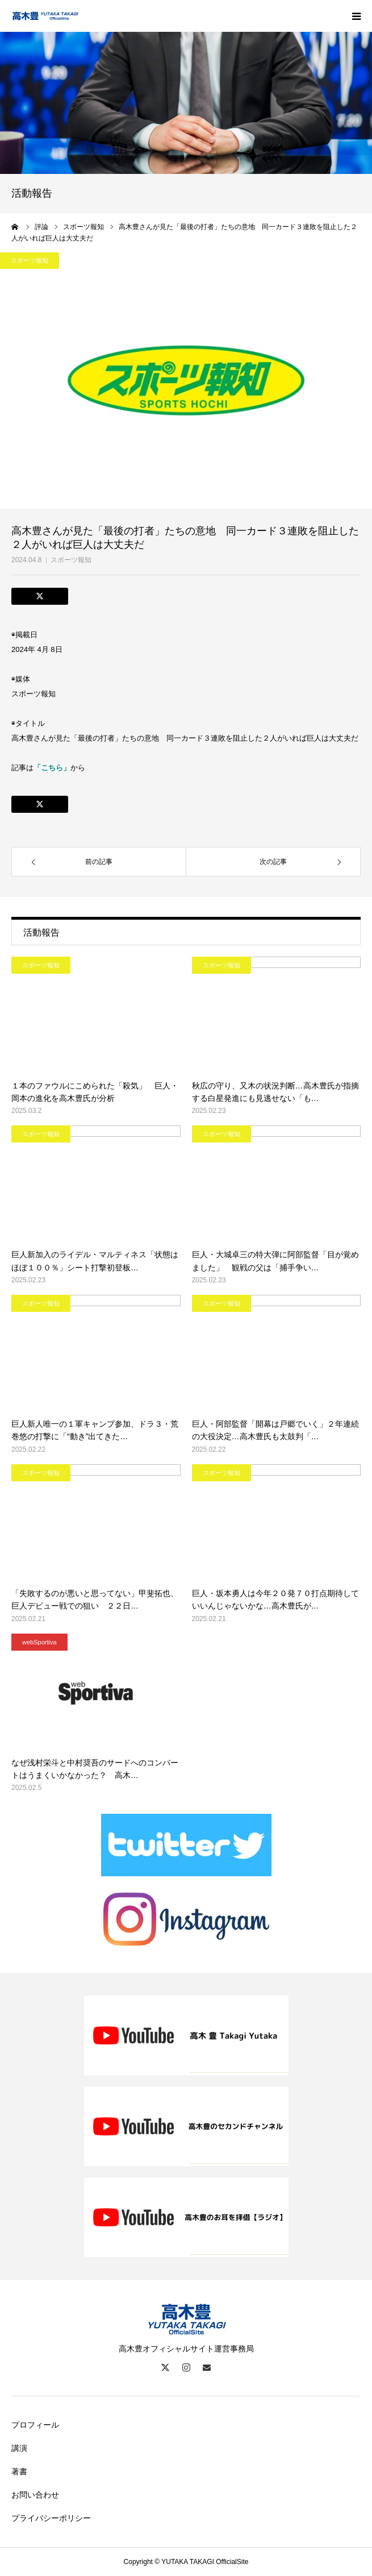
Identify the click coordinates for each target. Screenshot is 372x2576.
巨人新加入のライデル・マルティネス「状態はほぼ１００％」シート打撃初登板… (94, 1261)
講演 (19, 2448)
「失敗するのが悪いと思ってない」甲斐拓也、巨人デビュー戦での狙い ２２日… (94, 1599)
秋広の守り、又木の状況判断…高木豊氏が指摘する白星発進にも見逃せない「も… (275, 1092)
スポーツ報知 (71, 560)
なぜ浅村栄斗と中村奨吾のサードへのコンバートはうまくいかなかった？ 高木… (94, 1769)
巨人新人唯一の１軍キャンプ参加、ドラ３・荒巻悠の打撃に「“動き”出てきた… (94, 1430)
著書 (19, 2471)
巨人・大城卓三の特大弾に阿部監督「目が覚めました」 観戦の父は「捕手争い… (275, 1261)
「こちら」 (52, 767)
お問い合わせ (35, 2494)
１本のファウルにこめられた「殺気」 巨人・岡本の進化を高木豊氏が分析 (94, 1092)
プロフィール (35, 2424)
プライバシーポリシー (51, 2518)
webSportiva (39, 1642)
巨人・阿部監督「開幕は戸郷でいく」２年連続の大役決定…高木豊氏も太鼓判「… (275, 1430)
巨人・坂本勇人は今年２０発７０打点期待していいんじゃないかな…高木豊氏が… (275, 1599)
